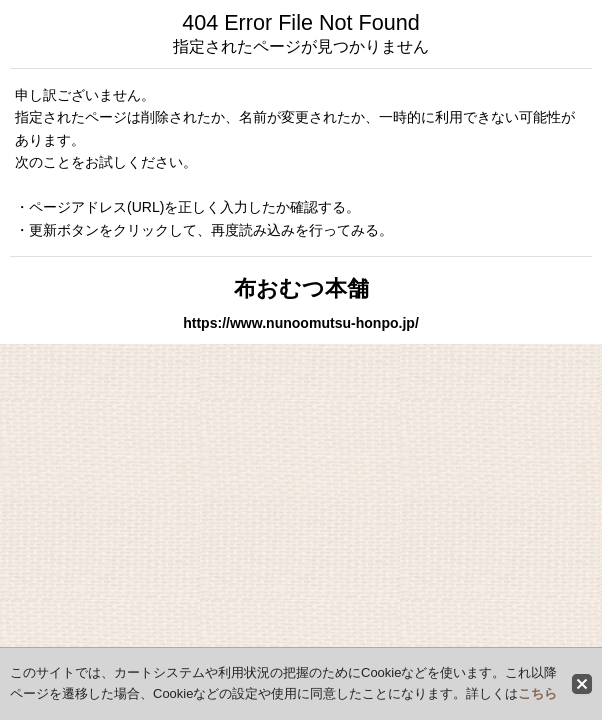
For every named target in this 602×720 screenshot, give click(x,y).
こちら (537, 693)
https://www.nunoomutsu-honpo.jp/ (301, 323)
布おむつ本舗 (301, 288)
